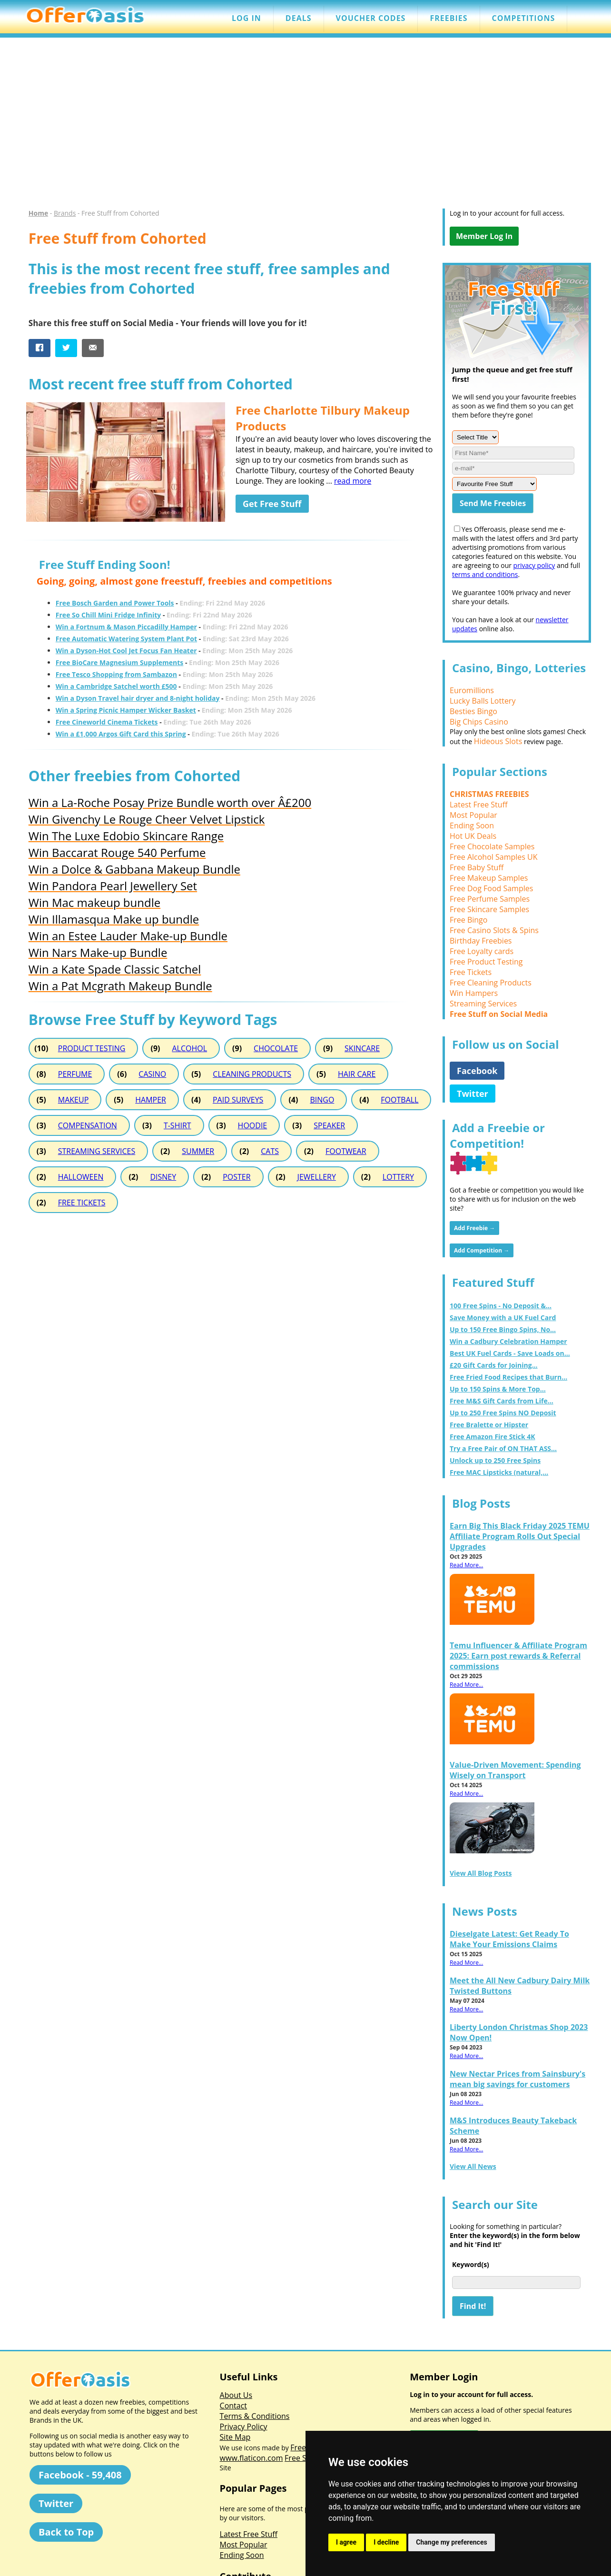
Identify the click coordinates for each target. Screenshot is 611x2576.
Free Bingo (468, 920)
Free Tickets (471, 972)
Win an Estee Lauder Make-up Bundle (128, 936)
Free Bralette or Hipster (489, 1424)
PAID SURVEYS (238, 1099)
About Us (236, 2395)
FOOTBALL (399, 1099)
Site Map (235, 2437)
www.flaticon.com (251, 2458)
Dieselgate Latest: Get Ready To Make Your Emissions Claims (509, 1939)
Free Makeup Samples (489, 878)
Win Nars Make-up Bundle (98, 952)
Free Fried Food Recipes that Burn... (508, 1377)
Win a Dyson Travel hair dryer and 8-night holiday (138, 698)
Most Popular (473, 815)
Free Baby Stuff (476, 867)
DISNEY (163, 1177)
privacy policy (534, 565)
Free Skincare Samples (489, 909)
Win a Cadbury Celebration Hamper (508, 1341)
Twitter (472, 1093)
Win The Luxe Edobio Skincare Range (126, 836)
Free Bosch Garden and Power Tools (115, 602)
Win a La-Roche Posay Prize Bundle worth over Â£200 (170, 802)
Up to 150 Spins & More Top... (498, 1388)
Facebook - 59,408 (80, 2474)
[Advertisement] (305, 127)
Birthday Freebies (481, 940)
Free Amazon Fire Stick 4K (492, 1436)
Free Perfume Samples (490, 899)
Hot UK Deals (473, 836)
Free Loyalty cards (481, 951)
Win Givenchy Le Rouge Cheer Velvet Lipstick (147, 819)
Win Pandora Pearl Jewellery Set (113, 886)
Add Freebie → (474, 1228)
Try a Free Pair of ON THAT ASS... (503, 1448)
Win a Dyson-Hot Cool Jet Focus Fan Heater (126, 650)
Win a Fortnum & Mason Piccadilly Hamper (126, 626)
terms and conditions (485, 574)
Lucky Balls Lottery (482, 701)
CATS (270, 1151)
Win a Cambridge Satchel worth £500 (116, 686)
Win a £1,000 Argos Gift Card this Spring (121, 733)
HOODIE (252, 1125)
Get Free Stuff (272, 503)
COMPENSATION (87, 1125)
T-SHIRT (177, 1125)
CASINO (152, 1074)
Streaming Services (483, 1003)
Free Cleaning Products (491, 982)
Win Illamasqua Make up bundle (114, 919)
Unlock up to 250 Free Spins (495, 1460)
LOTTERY (398, 1177)
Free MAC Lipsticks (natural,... (499, 1472)
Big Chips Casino (479, 721)
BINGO (322, 1099)
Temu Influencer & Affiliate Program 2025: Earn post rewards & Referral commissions (518, 1655)
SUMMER (198, 1151)
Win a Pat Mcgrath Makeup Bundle (120, 986)
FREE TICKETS (82, 1202)
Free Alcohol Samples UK (494, 857)
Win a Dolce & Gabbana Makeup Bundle (134, 869)
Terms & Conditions (255, 2416)
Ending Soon (472, 825)
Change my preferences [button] (451, 2542)
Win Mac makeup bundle (94, 902)
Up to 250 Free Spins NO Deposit (503, 1412)
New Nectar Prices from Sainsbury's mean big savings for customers (517, 2079)
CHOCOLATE (276, 1048)
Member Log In (484, 236)
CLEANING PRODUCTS (252, 1074)
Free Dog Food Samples (491, 888)
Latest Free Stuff (478, 804)
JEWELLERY (316, 1177)
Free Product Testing (486, 961)
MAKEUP (73, 1099)
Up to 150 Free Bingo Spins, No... (503, 1329)
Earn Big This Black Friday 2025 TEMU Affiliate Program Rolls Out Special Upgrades (520, 1536)
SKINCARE (362, 1048)
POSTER (236, 1177)
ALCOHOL (189, 1048)
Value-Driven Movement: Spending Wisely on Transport (515, 1770)
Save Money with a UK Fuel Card (503, 1317)
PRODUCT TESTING (92, 1048)
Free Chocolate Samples (492, 846)
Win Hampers (474, 993)
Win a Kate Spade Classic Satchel (115, 969)
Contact (233, 2405)
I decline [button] (386, 2542)
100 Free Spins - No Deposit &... (501, 1305)
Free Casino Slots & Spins (494, 930)
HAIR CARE (356, 1074)
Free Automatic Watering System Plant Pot (126, 638)
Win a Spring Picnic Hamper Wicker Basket (126, 710)
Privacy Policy (243, 2426)
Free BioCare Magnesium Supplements (120, 662)
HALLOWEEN (81, 1177)
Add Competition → (481, 1250)
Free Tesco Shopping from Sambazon (116, 674)
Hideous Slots (498, 741)
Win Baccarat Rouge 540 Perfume (117, 852)
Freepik (303, 2447)
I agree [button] (346, 2542)
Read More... (466, 1565)
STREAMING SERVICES (96, 1151)
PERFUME (75, 1074)
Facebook (477, 1070)
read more (352, 481)
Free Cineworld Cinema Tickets (107, 721)
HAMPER (150, 1099)
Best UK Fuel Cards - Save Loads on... (510, 1353)
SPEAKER (329, 1125)
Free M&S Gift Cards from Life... (501, 1400)
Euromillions (472, 690)
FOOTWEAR (345, 1151)
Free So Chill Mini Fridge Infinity (108, 614)
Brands (65, 213)
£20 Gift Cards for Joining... (494, 1365)
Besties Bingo (473, 711)
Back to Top (66, 2532)
